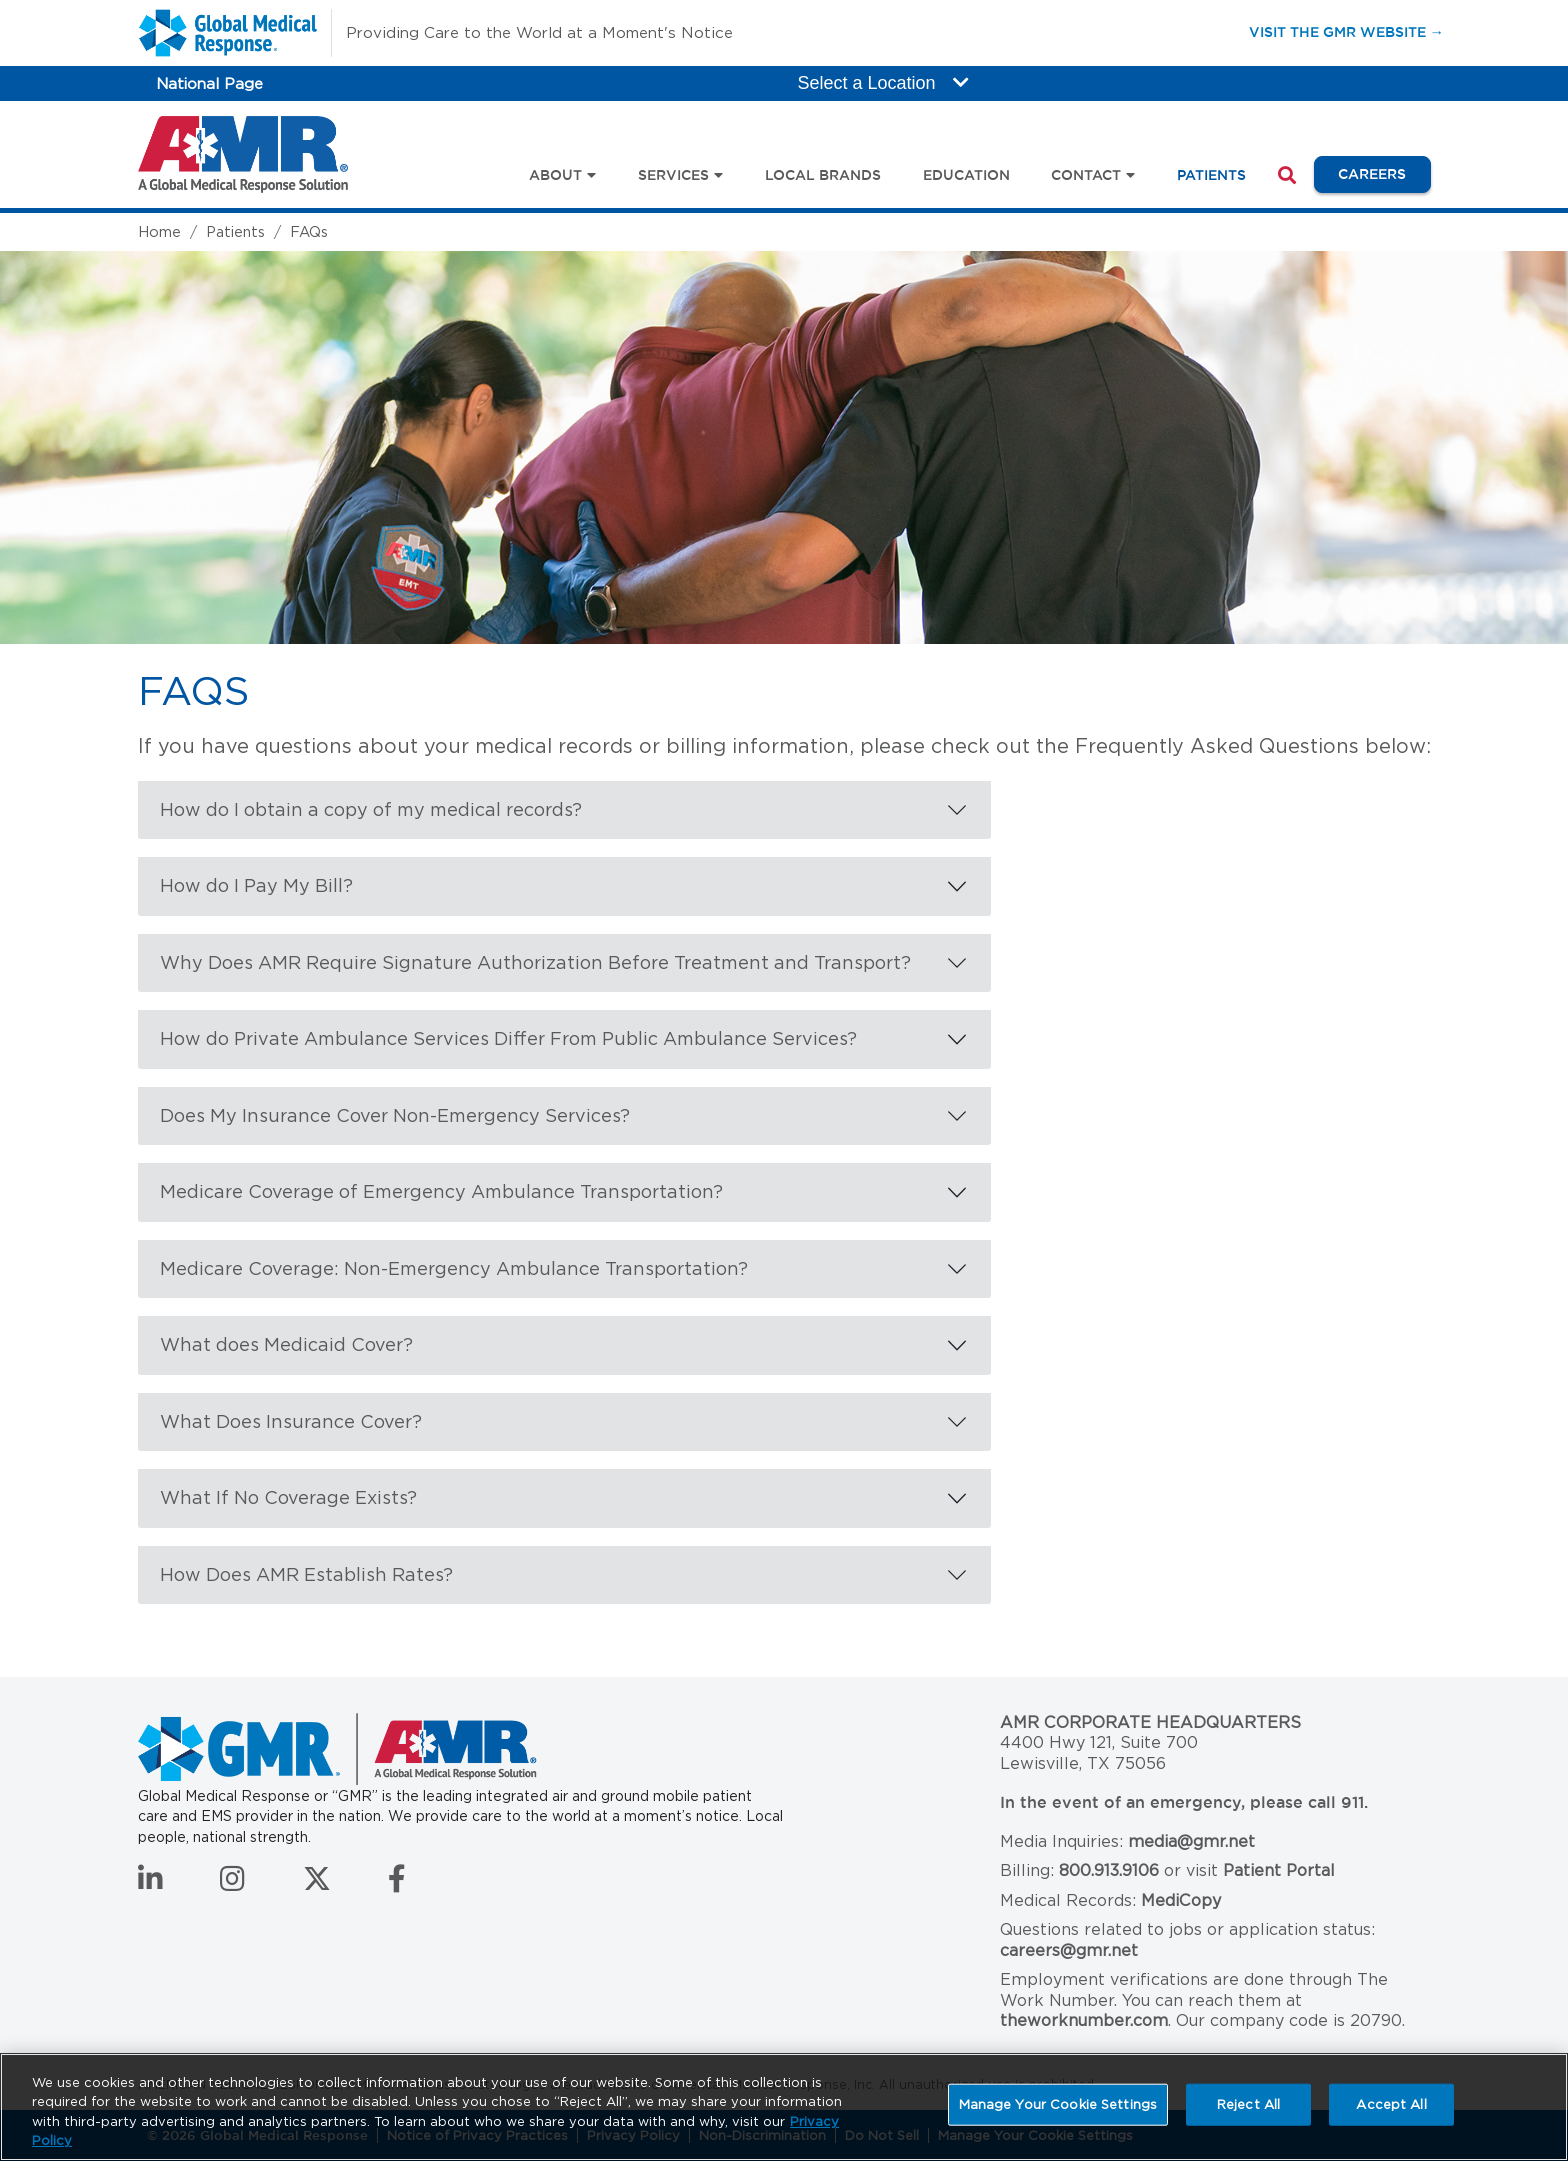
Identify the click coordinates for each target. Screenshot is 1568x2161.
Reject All (1248, 2104)
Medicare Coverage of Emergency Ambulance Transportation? (441, 1191)
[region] (784, 2107)
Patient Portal (1279, 1870)
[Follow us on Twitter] (317, 1884)
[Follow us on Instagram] (232, 1884)
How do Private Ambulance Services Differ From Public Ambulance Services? (508, 1038)
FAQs (309, 231)
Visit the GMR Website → (1346, 31)
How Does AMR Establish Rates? (306, 1574)
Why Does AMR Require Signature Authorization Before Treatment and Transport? (535, 962)
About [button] (555, 175)
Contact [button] (1086, 175)
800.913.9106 (1109, 1870)
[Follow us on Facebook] (397, 1884)
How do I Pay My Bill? (256, 885)
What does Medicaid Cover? (286, 1344)
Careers (1384, 173)
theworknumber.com (1084, 2020)
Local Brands (823, 175)
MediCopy (1181, 1900)
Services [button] (673, 175)
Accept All (1391, 2104)
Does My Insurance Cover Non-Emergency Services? (395, 1115)
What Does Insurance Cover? (291, 1421)
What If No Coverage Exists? (288, 1497)
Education (966, 175)
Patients (1211, 175)
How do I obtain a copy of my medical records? (371, 809)
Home (159, 231)
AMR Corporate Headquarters (1150, 1722)
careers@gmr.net (1069, 1950)
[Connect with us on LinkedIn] (150, 1884)
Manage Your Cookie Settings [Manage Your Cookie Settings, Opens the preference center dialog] (1058, 2104)
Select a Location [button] (883, 83)
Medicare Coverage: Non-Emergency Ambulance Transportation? (454, 1268)
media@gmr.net (1191, 1841)
